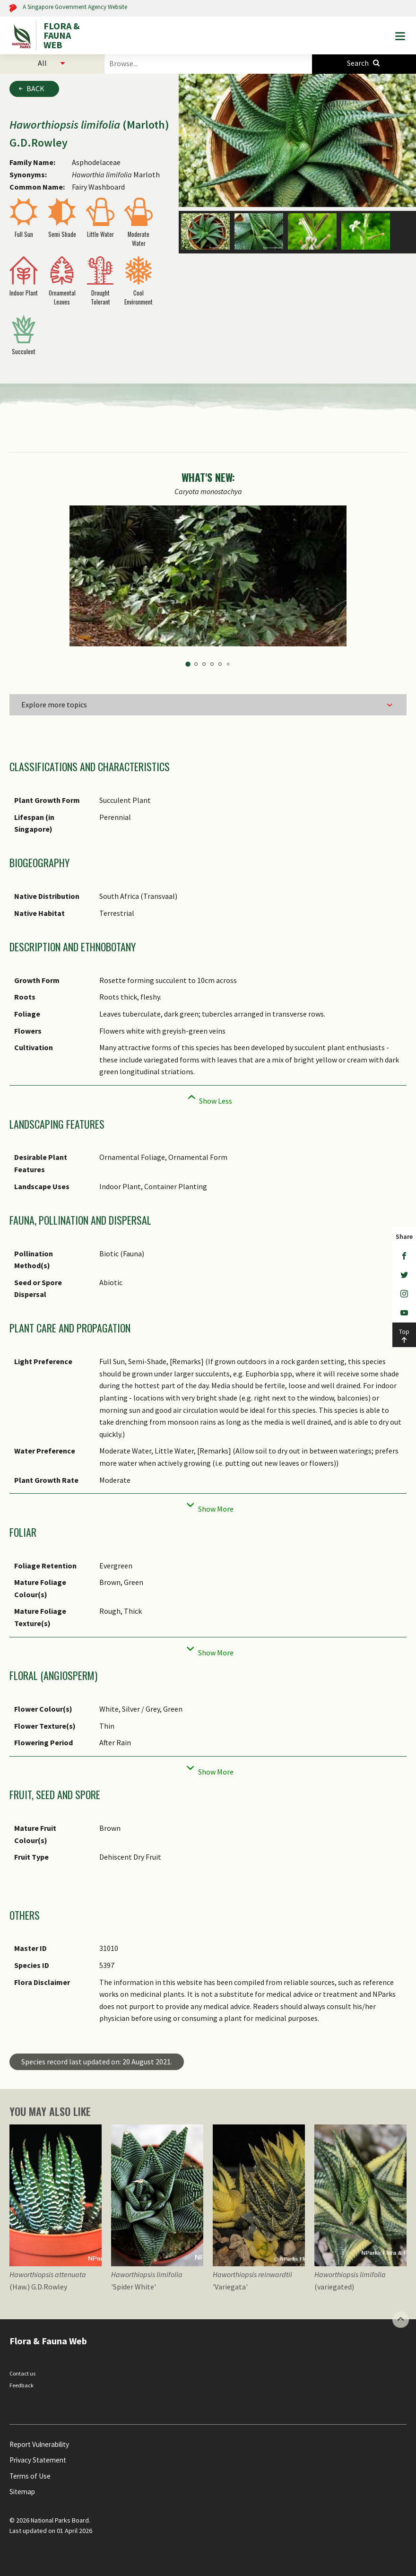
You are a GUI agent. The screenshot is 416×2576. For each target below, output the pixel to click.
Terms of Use (30, 2476)
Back (35, 88)
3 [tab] (204, 664)
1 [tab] (188, 664)
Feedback (21, 2385)
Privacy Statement (37, 2459)
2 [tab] (196, 664)
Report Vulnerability (39, 2444)
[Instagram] (404, 1294)
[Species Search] (364, 63)
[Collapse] (208, 1098)
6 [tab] (228, 663)
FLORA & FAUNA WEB (61, 35)
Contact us (22, 2373)
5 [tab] (220, 664)
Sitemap (22, 2491)
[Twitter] (404, 1275)
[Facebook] (404, 1256)
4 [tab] (212, 664)
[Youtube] (404, 1313)
